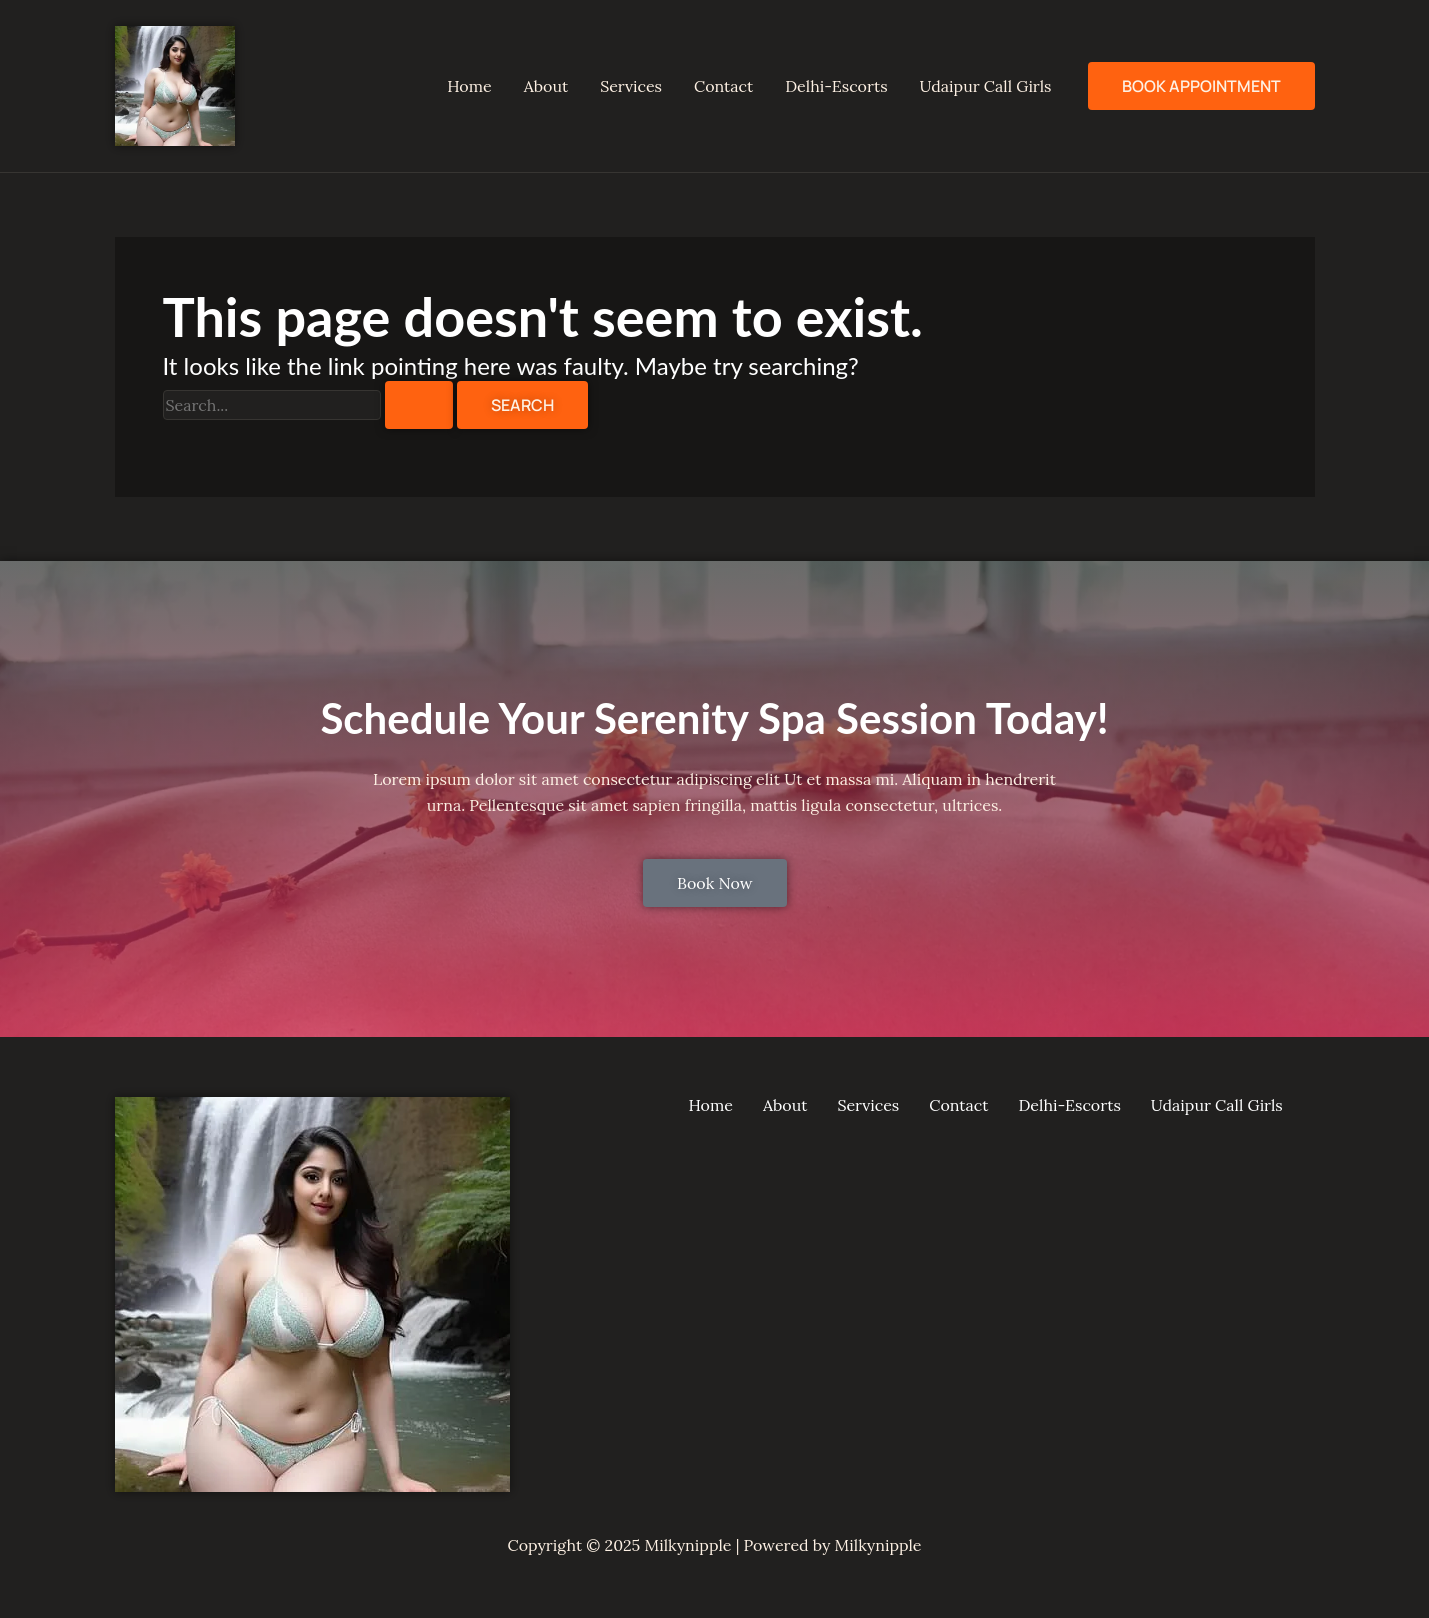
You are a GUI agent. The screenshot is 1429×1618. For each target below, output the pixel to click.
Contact (723, 86)
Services (631, 86)
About (546, 86)
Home (469, 86)
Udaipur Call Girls (986, 86)
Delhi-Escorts (836, 86)
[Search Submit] (419, 405)
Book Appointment (1201, 86)
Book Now (715, 883)
